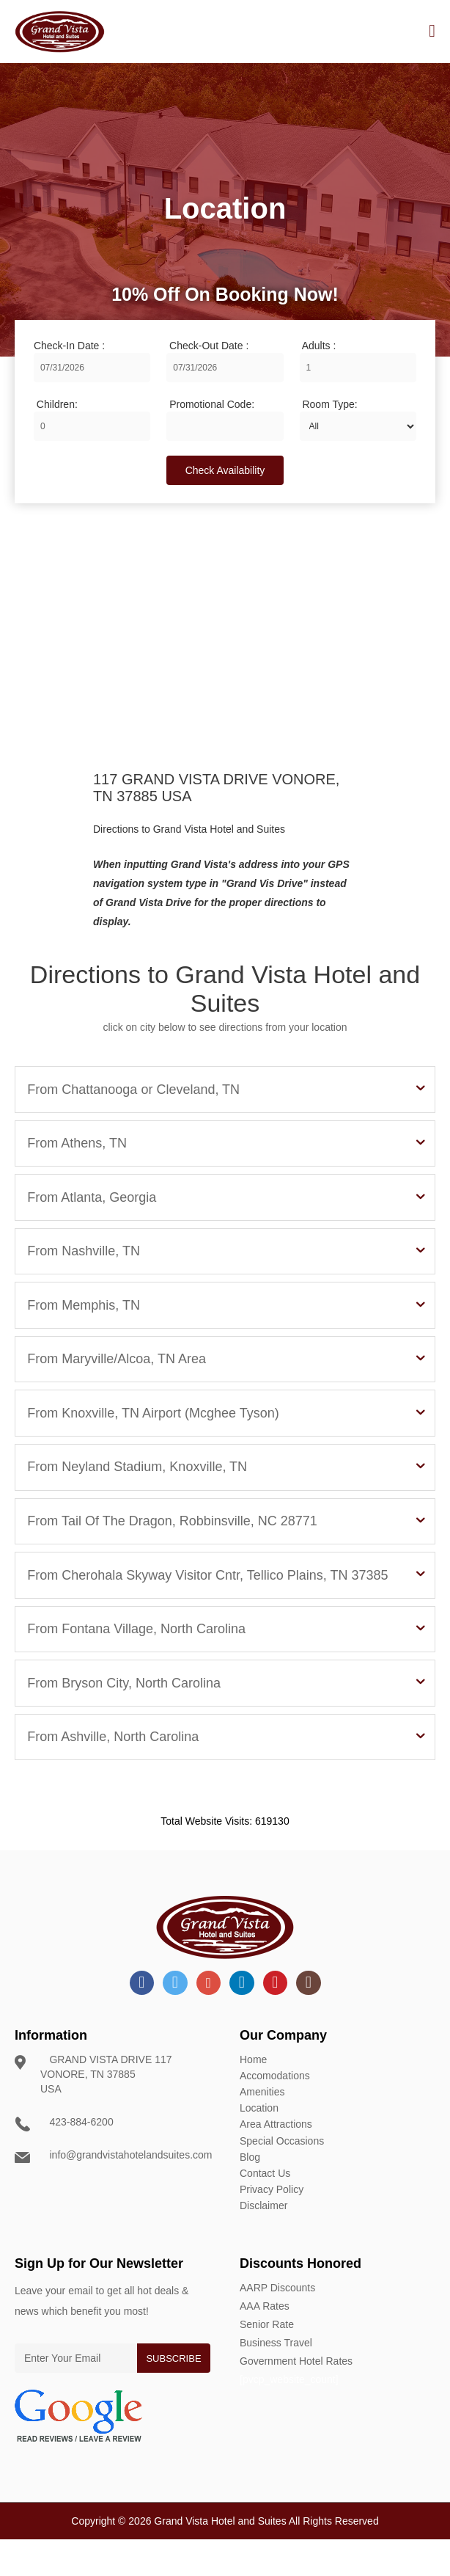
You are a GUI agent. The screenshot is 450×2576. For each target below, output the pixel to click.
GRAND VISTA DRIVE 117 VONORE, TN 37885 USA (101, 2124)
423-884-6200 (72, 2172)
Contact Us (265, 2212)
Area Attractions (276, 2168)
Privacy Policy (271, 2227)
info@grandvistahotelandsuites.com (121, 2205)
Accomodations (275, 2124)
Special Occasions (282, 2183)
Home (253, 2109)
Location (259, 2153)
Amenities (262, 2139)
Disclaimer (263, 2241)
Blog (250, 2197)
